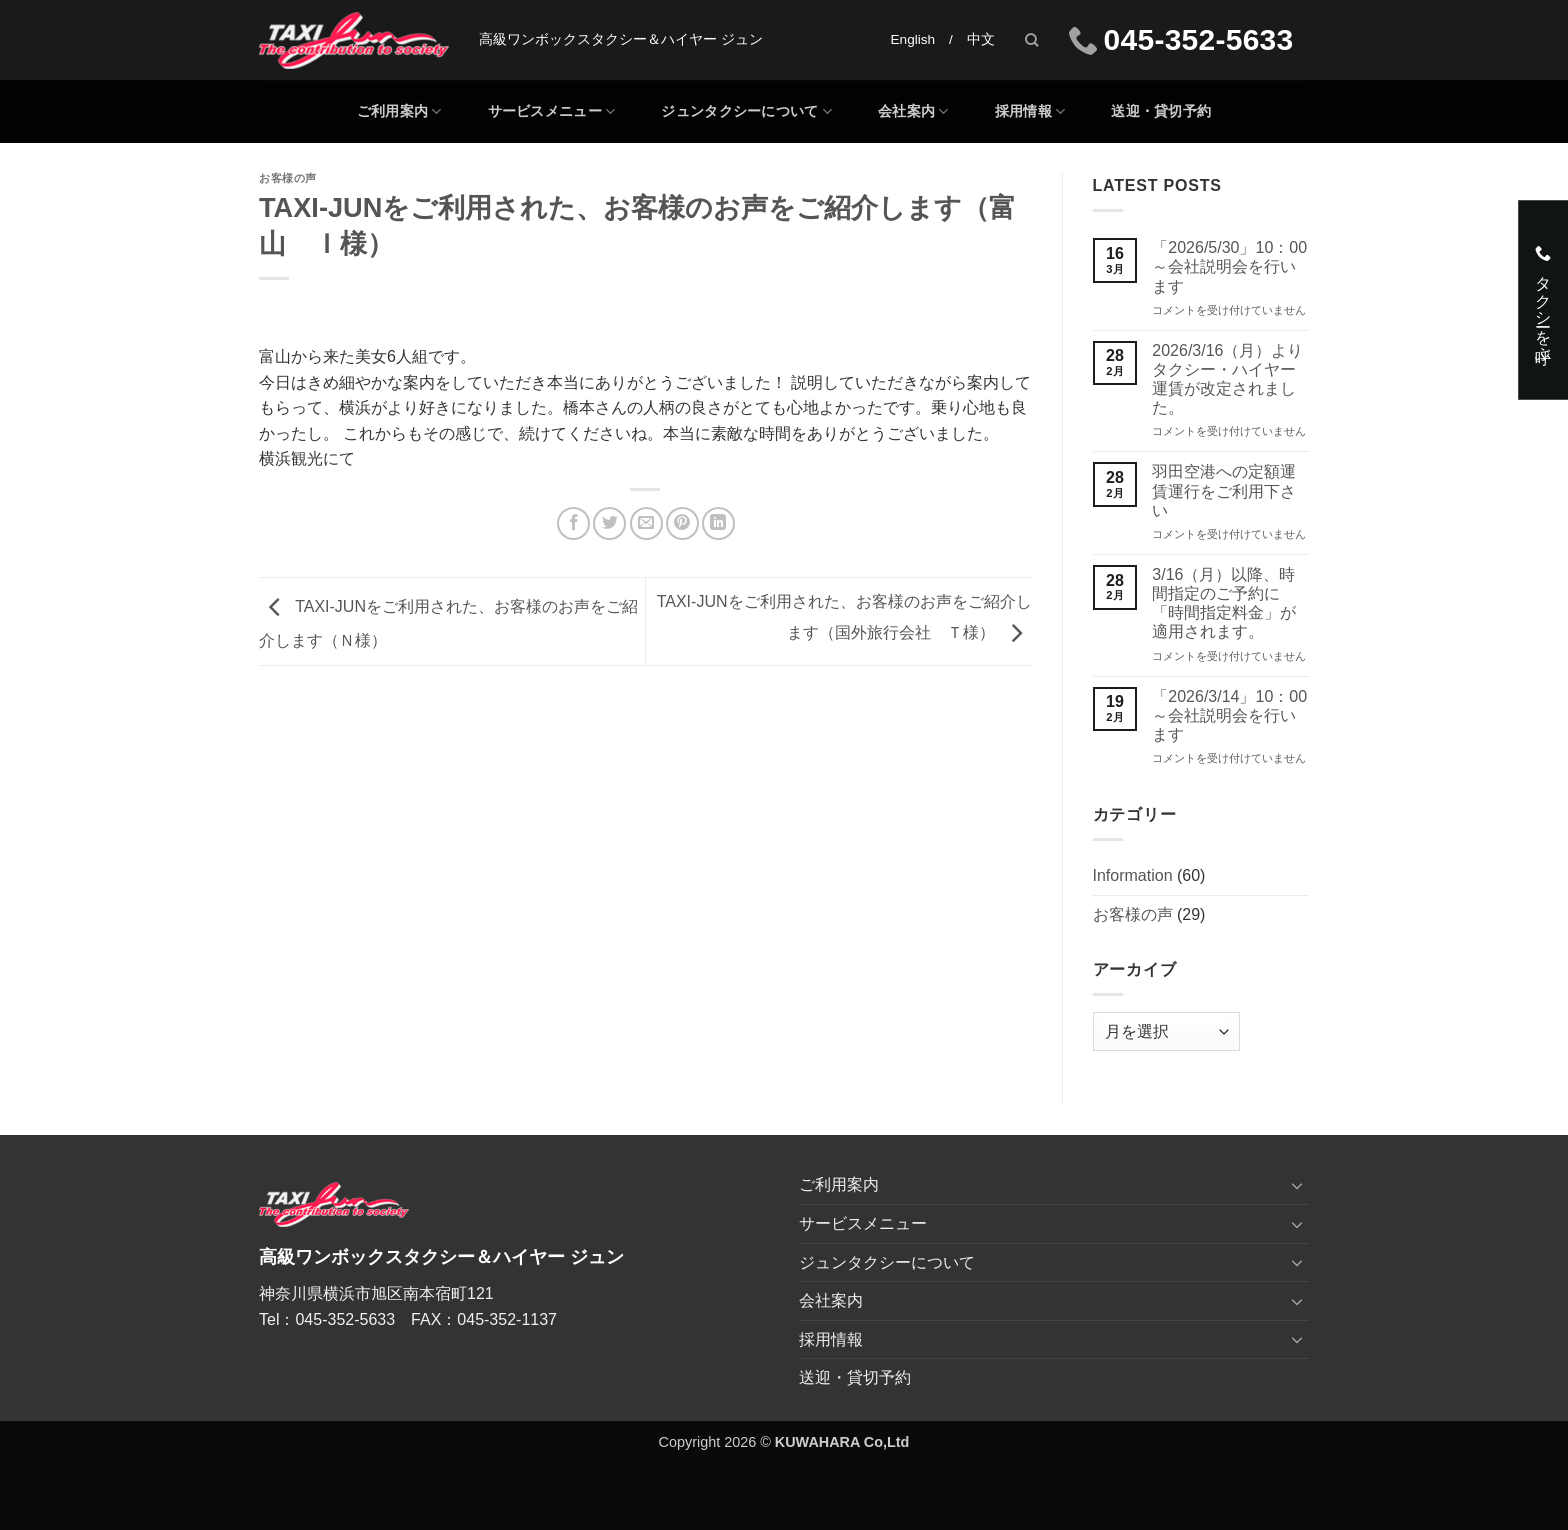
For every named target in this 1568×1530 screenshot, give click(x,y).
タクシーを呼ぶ (1542, 300)
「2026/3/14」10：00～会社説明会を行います (1229, 715)
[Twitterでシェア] (609, 523)
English (913, 39)
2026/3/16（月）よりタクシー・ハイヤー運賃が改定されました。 (1227, 379)
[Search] (1031, 40)
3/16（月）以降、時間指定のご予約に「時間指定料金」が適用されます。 (1224, 603)
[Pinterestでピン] (682, 523)
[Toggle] (1297, 1185)
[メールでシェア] (646, 523)
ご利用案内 (399, 111)
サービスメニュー (552, 111)
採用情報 (1030, 111)
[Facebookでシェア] (573, 523)
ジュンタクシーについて (746, 111)
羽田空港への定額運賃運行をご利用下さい (1224, 490)
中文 (981, 39)
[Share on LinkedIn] (718, 523)
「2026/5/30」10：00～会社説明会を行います (1229, 266)
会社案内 (913, 111)
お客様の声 (288, 178)
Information (1133, 875)
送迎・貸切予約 (1161, 111)
